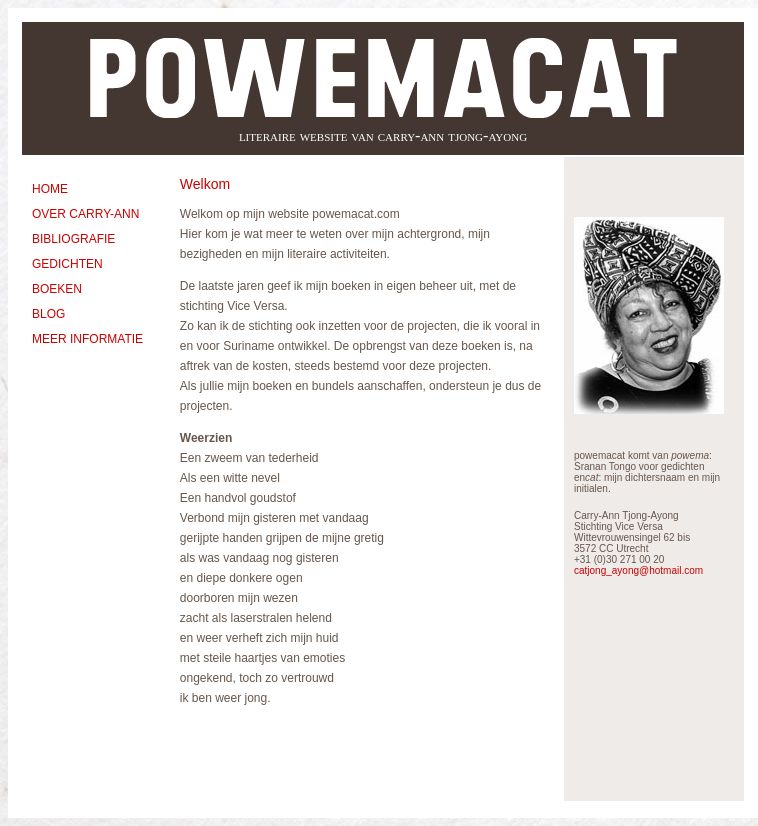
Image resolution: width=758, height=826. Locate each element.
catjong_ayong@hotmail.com (638, 570)
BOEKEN (57, 289)
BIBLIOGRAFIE (73, 239)
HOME (50, 189)
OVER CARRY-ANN (85, 214)
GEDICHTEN (67, 264)
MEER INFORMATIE (87, 339)
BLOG (48, 314)
